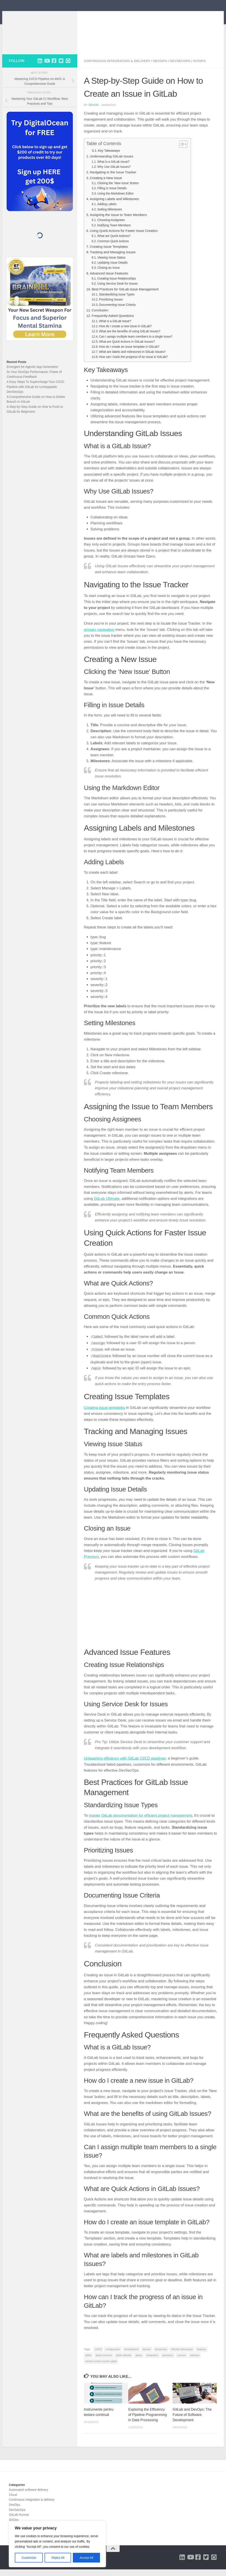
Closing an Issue (108, 274)
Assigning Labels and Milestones (114, 205)
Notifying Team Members (114, 232)
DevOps (160, 67)
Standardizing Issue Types (116, 301)
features (201, 2356)
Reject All (57, 2557)
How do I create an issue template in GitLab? (129, 353)
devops (147, 2356)
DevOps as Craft (42, 15)
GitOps (199, 67)
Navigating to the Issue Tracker (113, 179)
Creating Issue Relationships (116, 285)
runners (181, 2362)
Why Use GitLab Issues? (114, 173)
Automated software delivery (28, 2496)
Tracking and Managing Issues (113, 259)
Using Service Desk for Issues (117, 290)
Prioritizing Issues (111, 306)
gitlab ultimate (124, 2362)
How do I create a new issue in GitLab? (125, 333)
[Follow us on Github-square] (68, 67)
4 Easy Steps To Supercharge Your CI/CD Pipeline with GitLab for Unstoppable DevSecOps (35, 393)
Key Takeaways (109, 157)
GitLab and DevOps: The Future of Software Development (192, 2421)
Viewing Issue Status (111, 264)
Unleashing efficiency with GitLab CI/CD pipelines (125, 1765)
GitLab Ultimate (107, 1205)
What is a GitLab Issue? (113, 168)
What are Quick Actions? (113, 242)
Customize (29, 2557)
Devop (94, 111)
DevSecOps (180, 67)
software (195, 2362)
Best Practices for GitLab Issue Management (125, 296)
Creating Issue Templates (109, 253)
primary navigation (99, 636)
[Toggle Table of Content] (181, 151)
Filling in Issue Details (112, 195)
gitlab (88, 2362)
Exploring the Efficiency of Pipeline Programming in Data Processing (147, 2421)
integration (152, 2362)
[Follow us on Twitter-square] (61, 67)
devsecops (161, 2356)
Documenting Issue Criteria (117, 311)
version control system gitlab (101, 2367)
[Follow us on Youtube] (46, 67)
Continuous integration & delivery (117, 67)
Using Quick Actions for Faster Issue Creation (124, 237)
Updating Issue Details (112, 269)
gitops (139, 2362)
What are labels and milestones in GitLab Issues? (132, 358)
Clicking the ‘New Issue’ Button (118, 189)
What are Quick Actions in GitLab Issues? (127, 348)
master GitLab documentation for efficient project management (140, 1822)
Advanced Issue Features (109, 280)
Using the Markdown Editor (115, 200)
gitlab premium (104, 2362)
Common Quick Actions (113, 247)
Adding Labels (107, 210)
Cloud (13, 2501)
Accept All (86, 2557)
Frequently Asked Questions (113, 322)
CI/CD (98, 2356)
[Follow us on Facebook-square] (53, 67)
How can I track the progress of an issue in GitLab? (133, 363)
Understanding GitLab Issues (111, 163)
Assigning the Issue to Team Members (118, 221)
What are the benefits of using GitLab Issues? (129, 338)
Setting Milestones (109, 216)
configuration (113, 2356)
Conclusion (100, 317)
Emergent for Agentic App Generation (32, 373)
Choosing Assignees (111, 226)
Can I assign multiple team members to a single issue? (135, 343)
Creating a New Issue (106, 184)
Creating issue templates (104, 1414)
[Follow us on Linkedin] (39, 67)
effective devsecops (182, 2356)
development (131, 2356)
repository (167, 2362)
